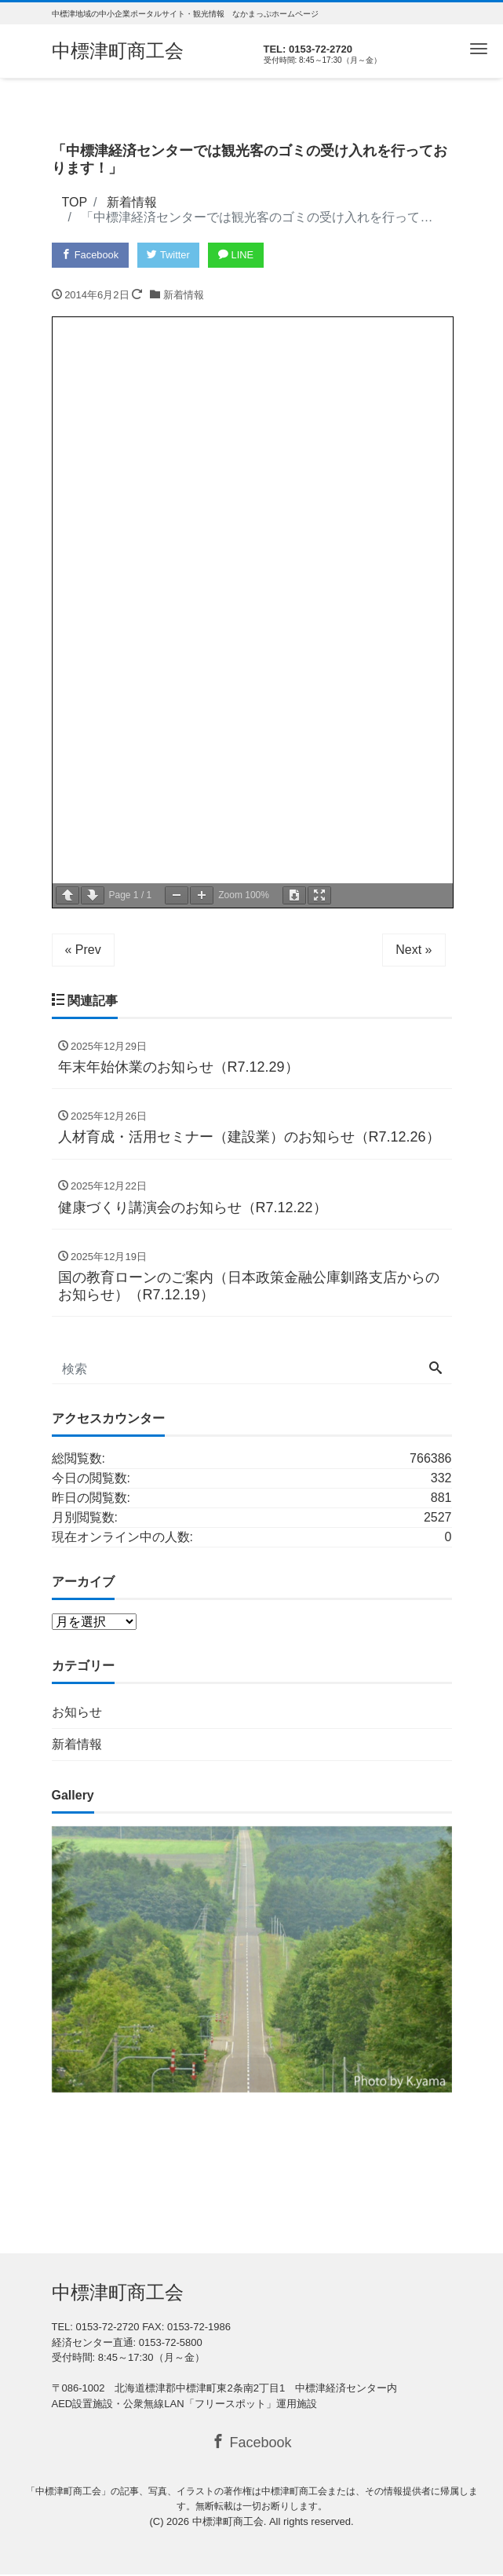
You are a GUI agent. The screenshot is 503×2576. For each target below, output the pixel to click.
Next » (413, 949)
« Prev (83, 949)
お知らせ (77, 1713)
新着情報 (183, 295)
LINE (239, 255)
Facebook (91, 255)
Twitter (169, 255)
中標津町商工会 (118, 50)
